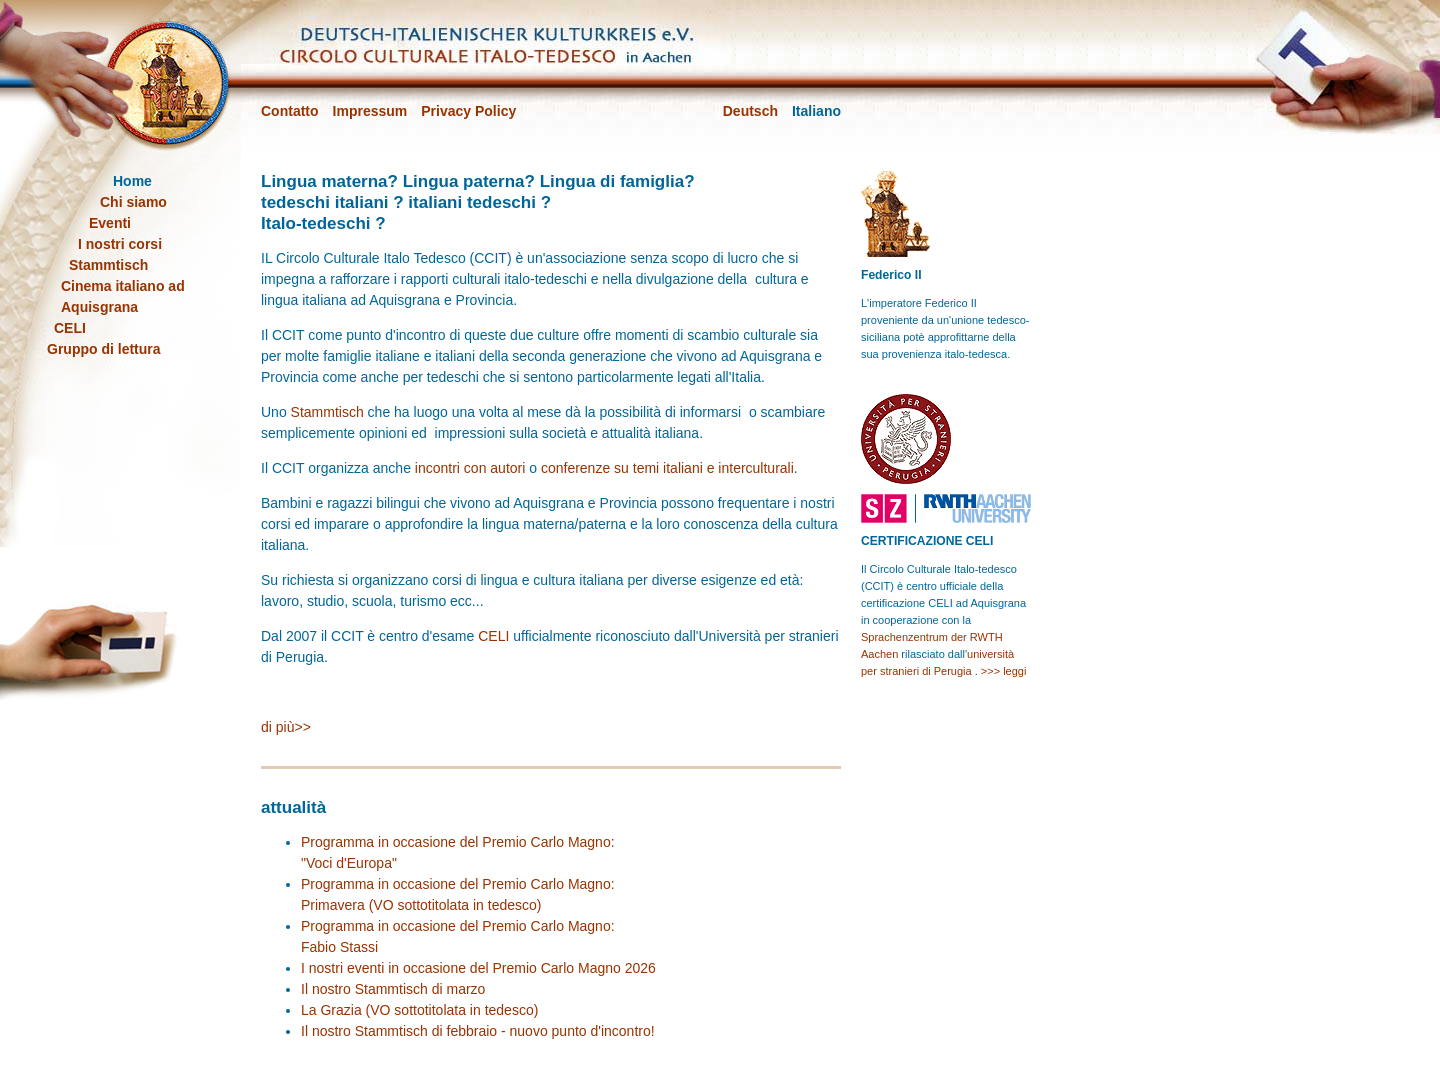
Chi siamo (133, 202)
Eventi (110, 223)
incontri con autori (470, 468)
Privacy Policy (468, 111)
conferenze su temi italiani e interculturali (667, 468)
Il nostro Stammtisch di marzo (393, 989)
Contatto (290, 111)
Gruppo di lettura (104, 349)
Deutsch (750, 111)
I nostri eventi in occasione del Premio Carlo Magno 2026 (478, 968)
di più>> (286, 727)
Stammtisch (327, 412)
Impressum (370, 111)
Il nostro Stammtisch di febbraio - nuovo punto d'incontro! (478, 1031)
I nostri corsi (120, 244)
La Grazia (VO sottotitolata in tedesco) (419, 1010)
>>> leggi (1004, 671)
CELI (493, 636)
